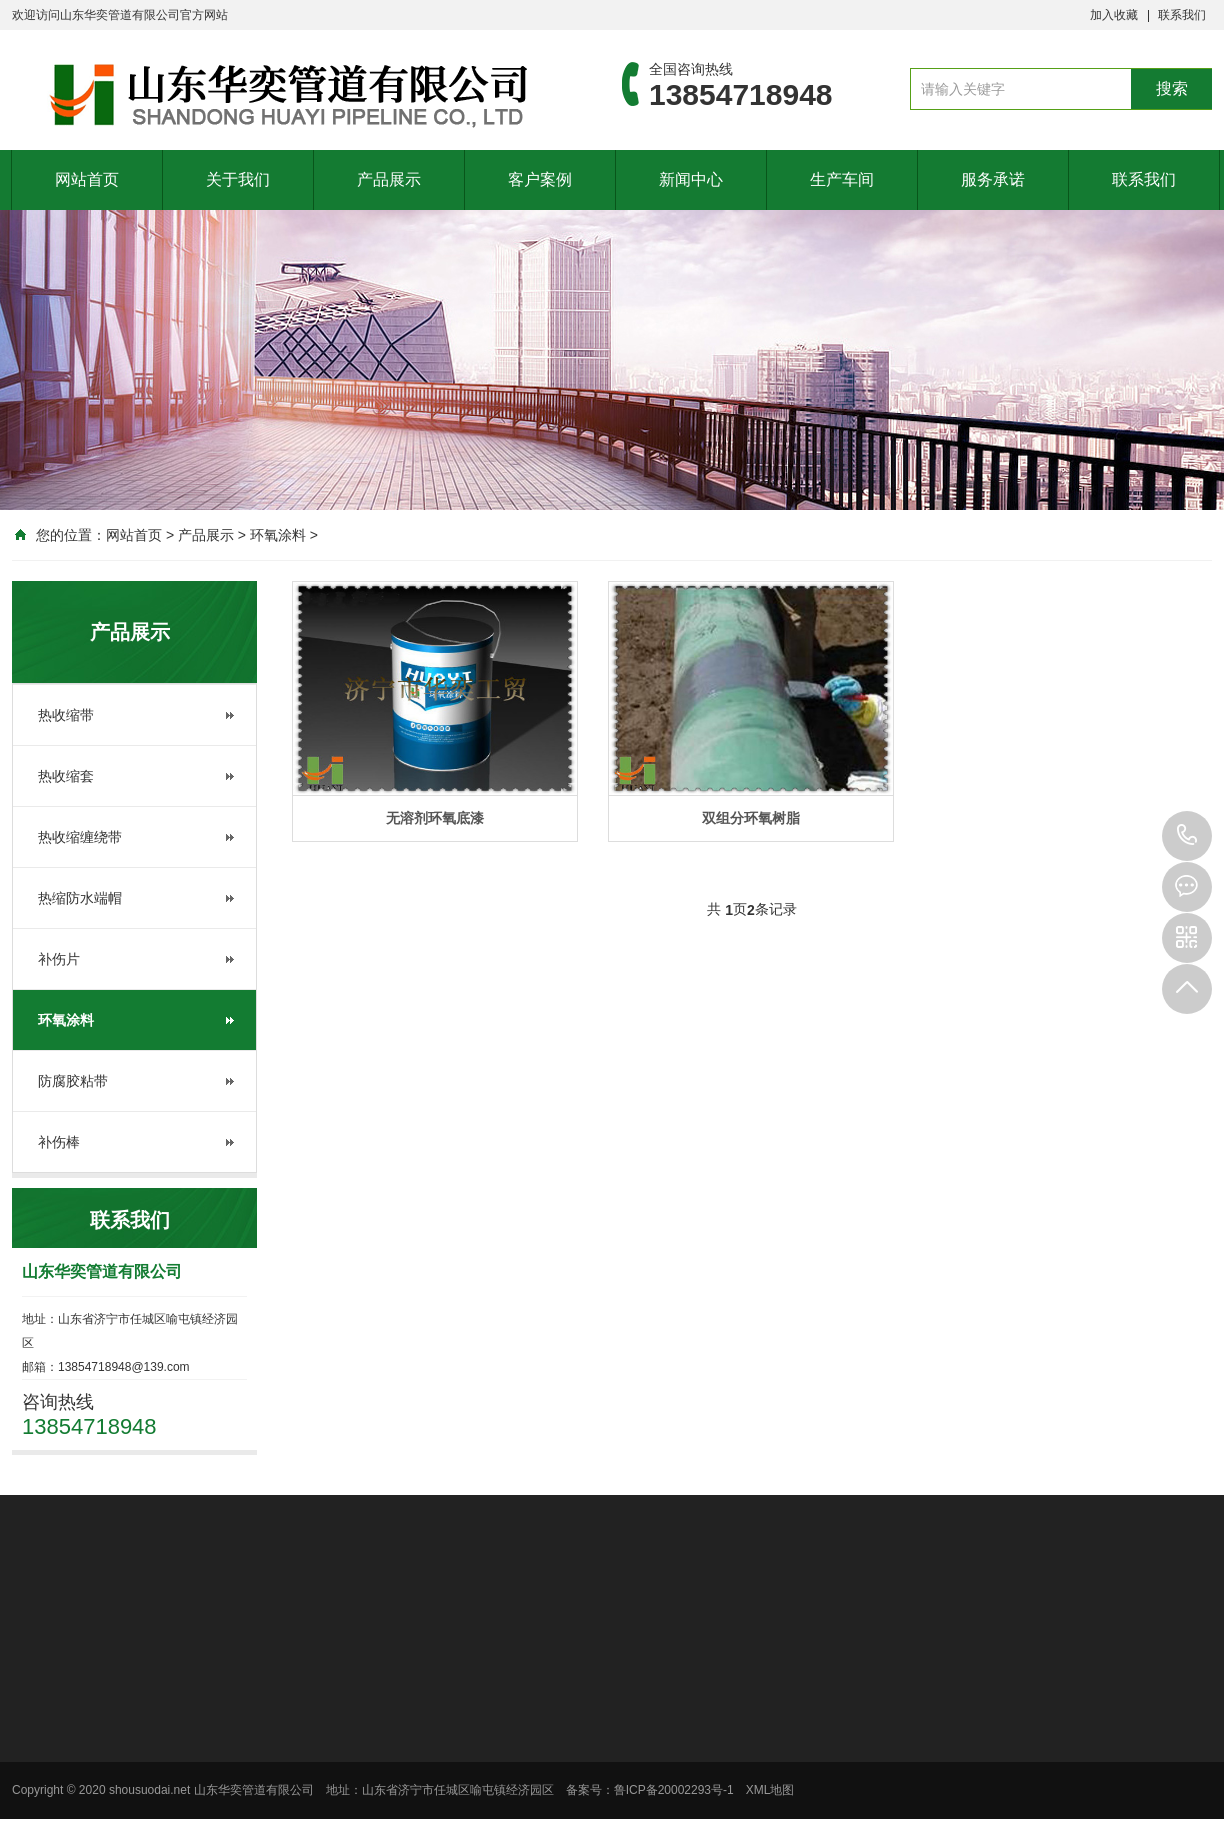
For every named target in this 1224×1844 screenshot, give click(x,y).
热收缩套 (66, 776)
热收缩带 (66, 715)
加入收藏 (1114, 15)
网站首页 (87, 179)
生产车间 (842, 179)
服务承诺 (993, 179)
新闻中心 (691, 179)
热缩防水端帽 (80, 898)
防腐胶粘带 (73, 1081)
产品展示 (389, 179)
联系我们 (1182, 15)
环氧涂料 (278, 535)
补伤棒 (59, 1142)
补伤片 (59, 959)
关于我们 (238, 179)
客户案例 (540, 179)
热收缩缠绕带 (80, 837)
